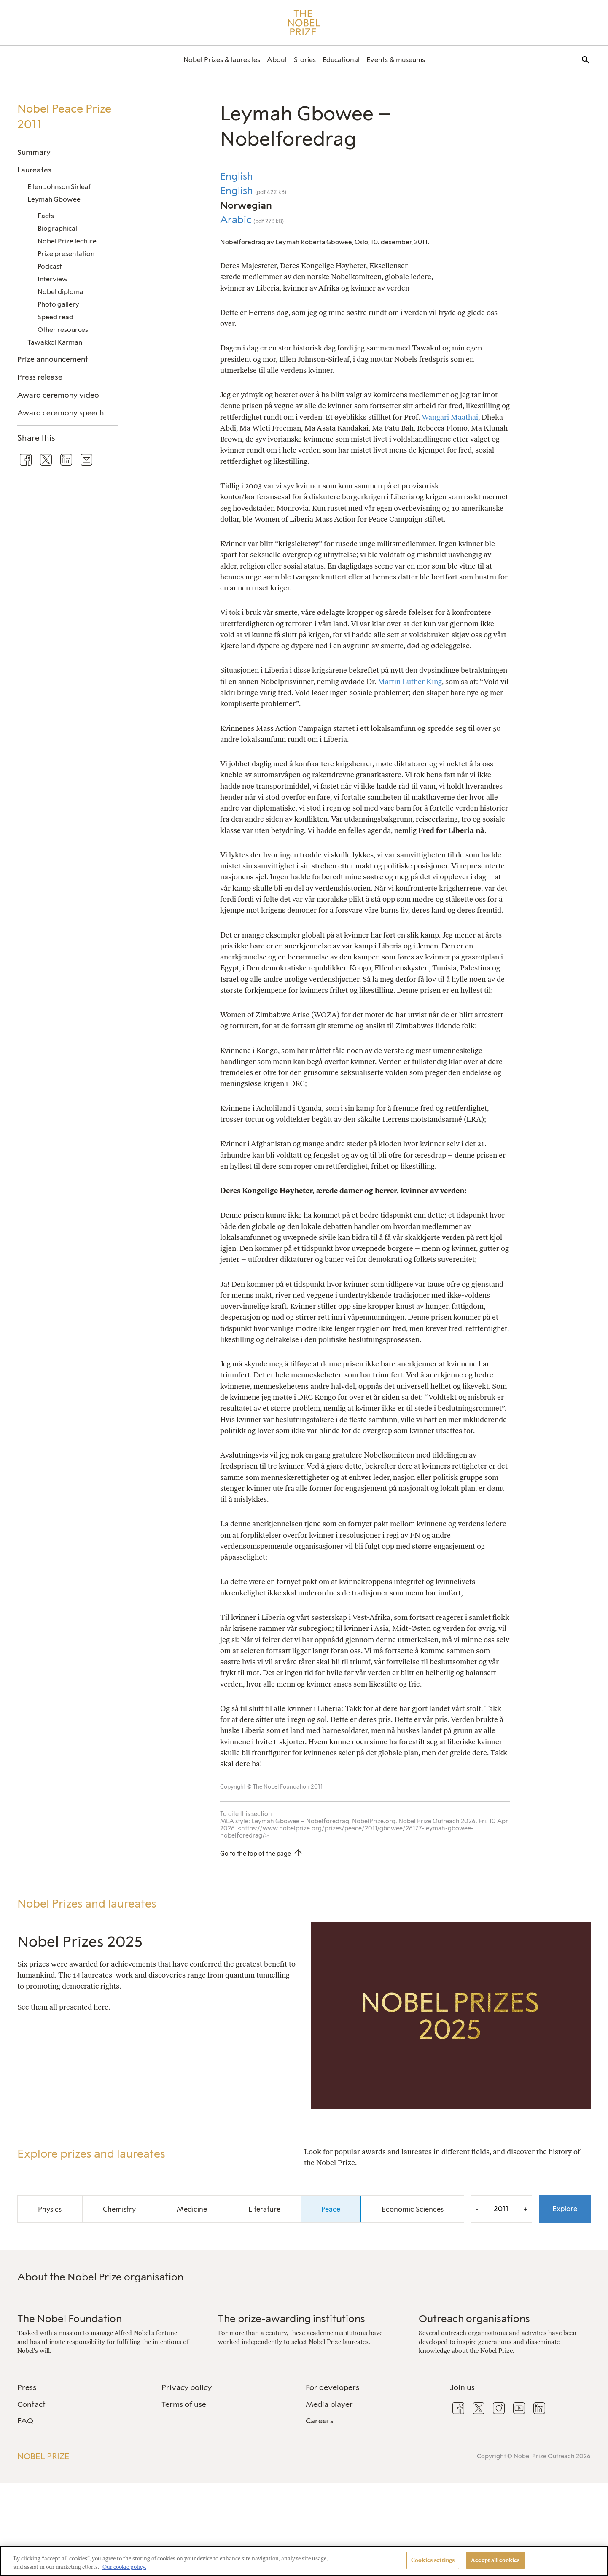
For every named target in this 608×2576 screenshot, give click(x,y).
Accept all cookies (495, 2560)
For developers (332, 2387)
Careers (320, 2420)
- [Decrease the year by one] (477, 2208)
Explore (564, 2208)
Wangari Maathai (450, 416)
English (236, 176)
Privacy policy (186, 2387)
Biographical (57, 228)
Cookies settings (433, 2560)
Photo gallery (58, 304)
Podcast (50, 266)
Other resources (63, 330)
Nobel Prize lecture (67, 241)
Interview (53, 279)
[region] (304, 2561)
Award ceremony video (58, 395)
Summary (34, 152)
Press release (39, 376)
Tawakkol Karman (54, 342)
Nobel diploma (60, 292)
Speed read (55, 317)
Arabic (236, 220)
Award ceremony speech (60, 412)
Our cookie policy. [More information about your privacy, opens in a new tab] (124, 2567)
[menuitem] (221, 60)
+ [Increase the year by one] (525, 2208)
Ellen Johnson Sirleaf (59, 187)
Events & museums (395, 60)
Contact (31, 2404)
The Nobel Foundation (69, 2318)
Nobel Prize (43, 2456)
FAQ (25, 2420)
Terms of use (183, 2404)
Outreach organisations (474, 2318)
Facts (46, 216)
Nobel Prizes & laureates (221, 60)
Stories (305, 60)
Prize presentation (66, 254)
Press (26, 2387)
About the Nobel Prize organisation (100, 2277)
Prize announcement (52, 359)
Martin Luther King (410, 681)
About (277, 60)
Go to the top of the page (255, 1853)
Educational (341, 60)
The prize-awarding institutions (291, 2318)
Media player (329, 2404)
